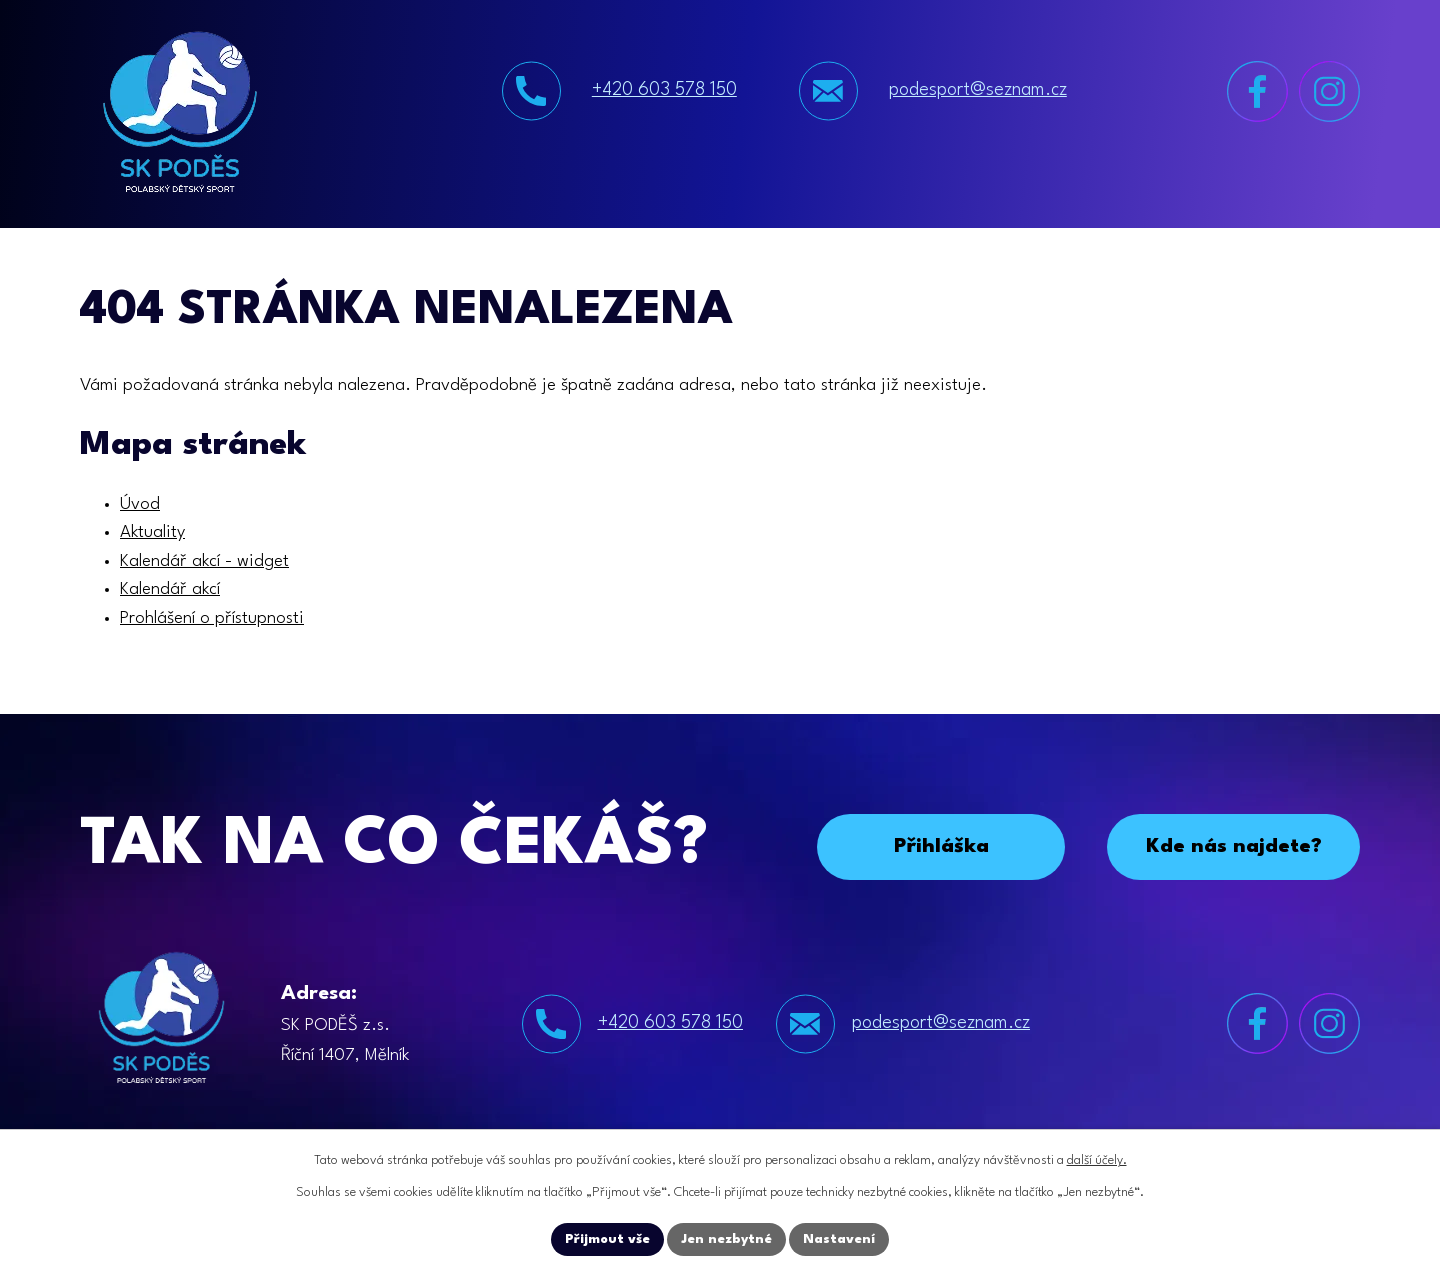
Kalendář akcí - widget (204, 561)
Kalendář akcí (170, 589)
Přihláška (941, 847)
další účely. (1097, 1160)
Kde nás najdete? (1234, 847)
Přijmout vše (607, 1239)
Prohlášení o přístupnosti (212, 618)
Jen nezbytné (726, 1239)
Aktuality (152, 532)
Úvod (140, 504)
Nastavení (839, 1239)
